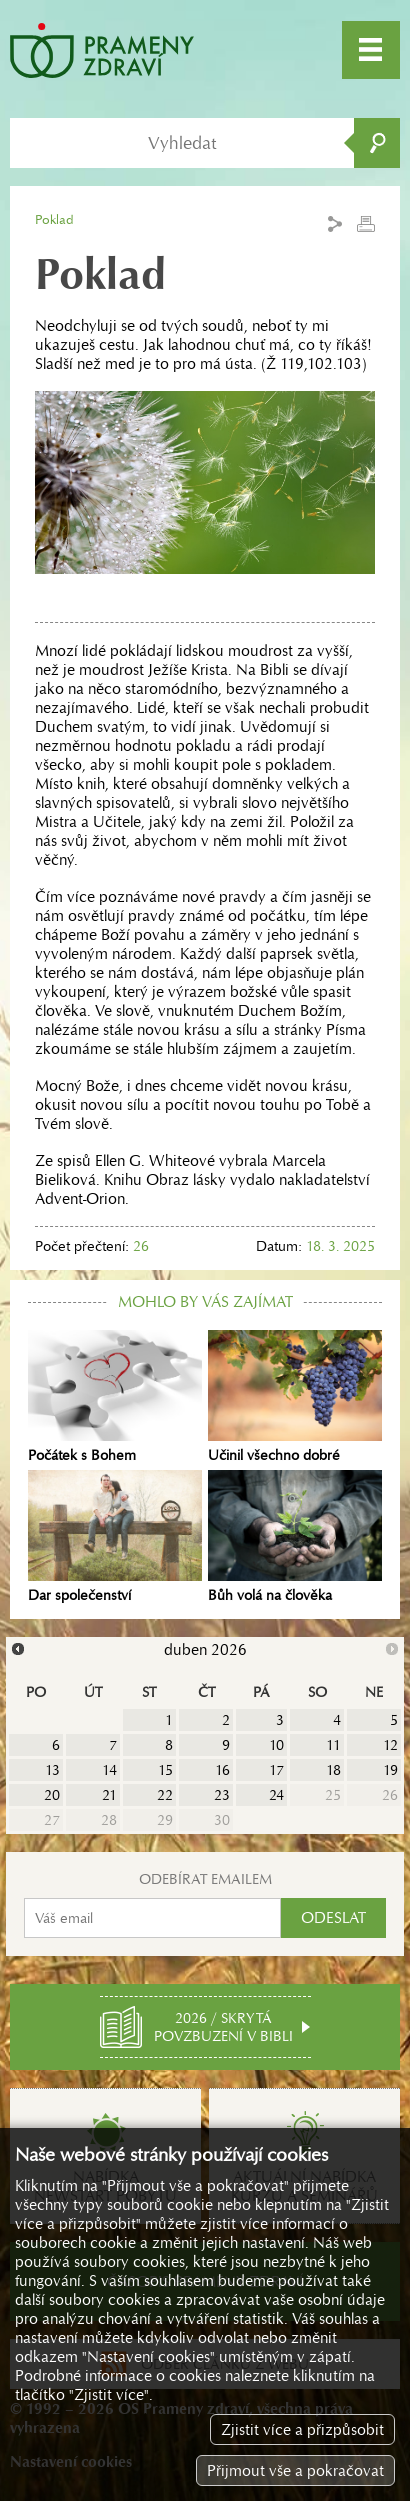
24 (276, 1795)
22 (165, 1795)
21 (109, 1795)
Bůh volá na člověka (295, 1537)
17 (276, 1770)
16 (222, 1770)
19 (390, 1770)
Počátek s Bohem (115, 1397)
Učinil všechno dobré (295, 1397)
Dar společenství (115, 1537)
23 (222, 1795)
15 (165, 1770)
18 (333, 1770)
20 (52, 1795)
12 (390, 1745)
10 (276, 1745)
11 (333, 1745)
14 (109, 1770)
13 (52, 1770)
